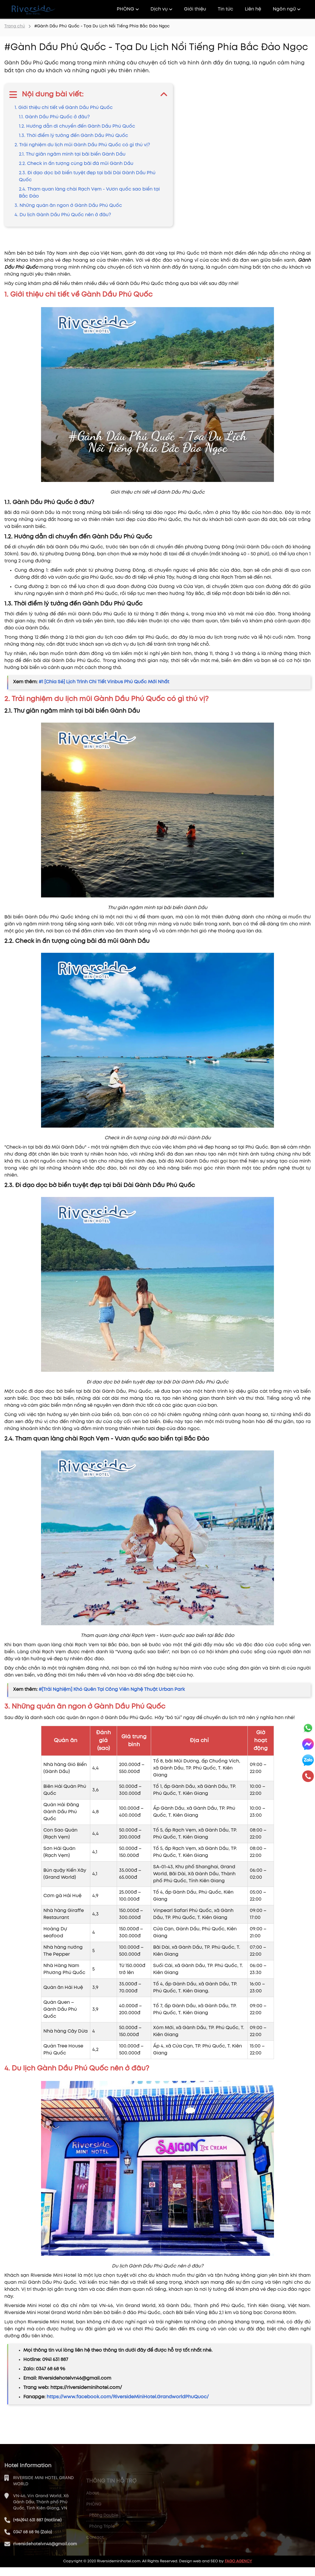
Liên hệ (253, 9)
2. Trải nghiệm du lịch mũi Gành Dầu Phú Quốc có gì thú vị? (82, 145)
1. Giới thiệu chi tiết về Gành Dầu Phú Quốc (64, 107)
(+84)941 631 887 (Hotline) (37, 2542)
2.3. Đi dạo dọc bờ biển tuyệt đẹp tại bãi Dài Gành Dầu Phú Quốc (87, 176)
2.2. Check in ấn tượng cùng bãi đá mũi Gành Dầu (76, 163)
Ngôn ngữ (286, 9)
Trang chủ (14, 26)
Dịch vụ (161, 9)
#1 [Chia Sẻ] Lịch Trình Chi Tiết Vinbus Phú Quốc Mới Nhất (104, 682)
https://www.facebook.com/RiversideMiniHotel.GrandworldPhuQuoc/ (128, 2397)
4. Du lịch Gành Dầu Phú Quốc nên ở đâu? (63, 215)
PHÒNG (128, 9)
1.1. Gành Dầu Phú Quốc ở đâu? (54, 117)
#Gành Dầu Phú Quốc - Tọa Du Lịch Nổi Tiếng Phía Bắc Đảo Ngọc (102, 26)
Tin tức (225, 9)
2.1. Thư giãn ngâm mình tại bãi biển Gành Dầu (72, 154)
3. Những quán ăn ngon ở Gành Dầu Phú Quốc (68, 205)
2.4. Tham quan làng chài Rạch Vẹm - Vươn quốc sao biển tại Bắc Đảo (89, 192)
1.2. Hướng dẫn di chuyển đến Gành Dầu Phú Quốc (77, 126)
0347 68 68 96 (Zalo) (32, 2554)
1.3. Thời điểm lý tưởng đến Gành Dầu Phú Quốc (73, 135)
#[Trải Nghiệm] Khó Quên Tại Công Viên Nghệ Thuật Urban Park (112, 1689)
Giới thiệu (195, 9)
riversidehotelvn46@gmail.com (44, 2566)
